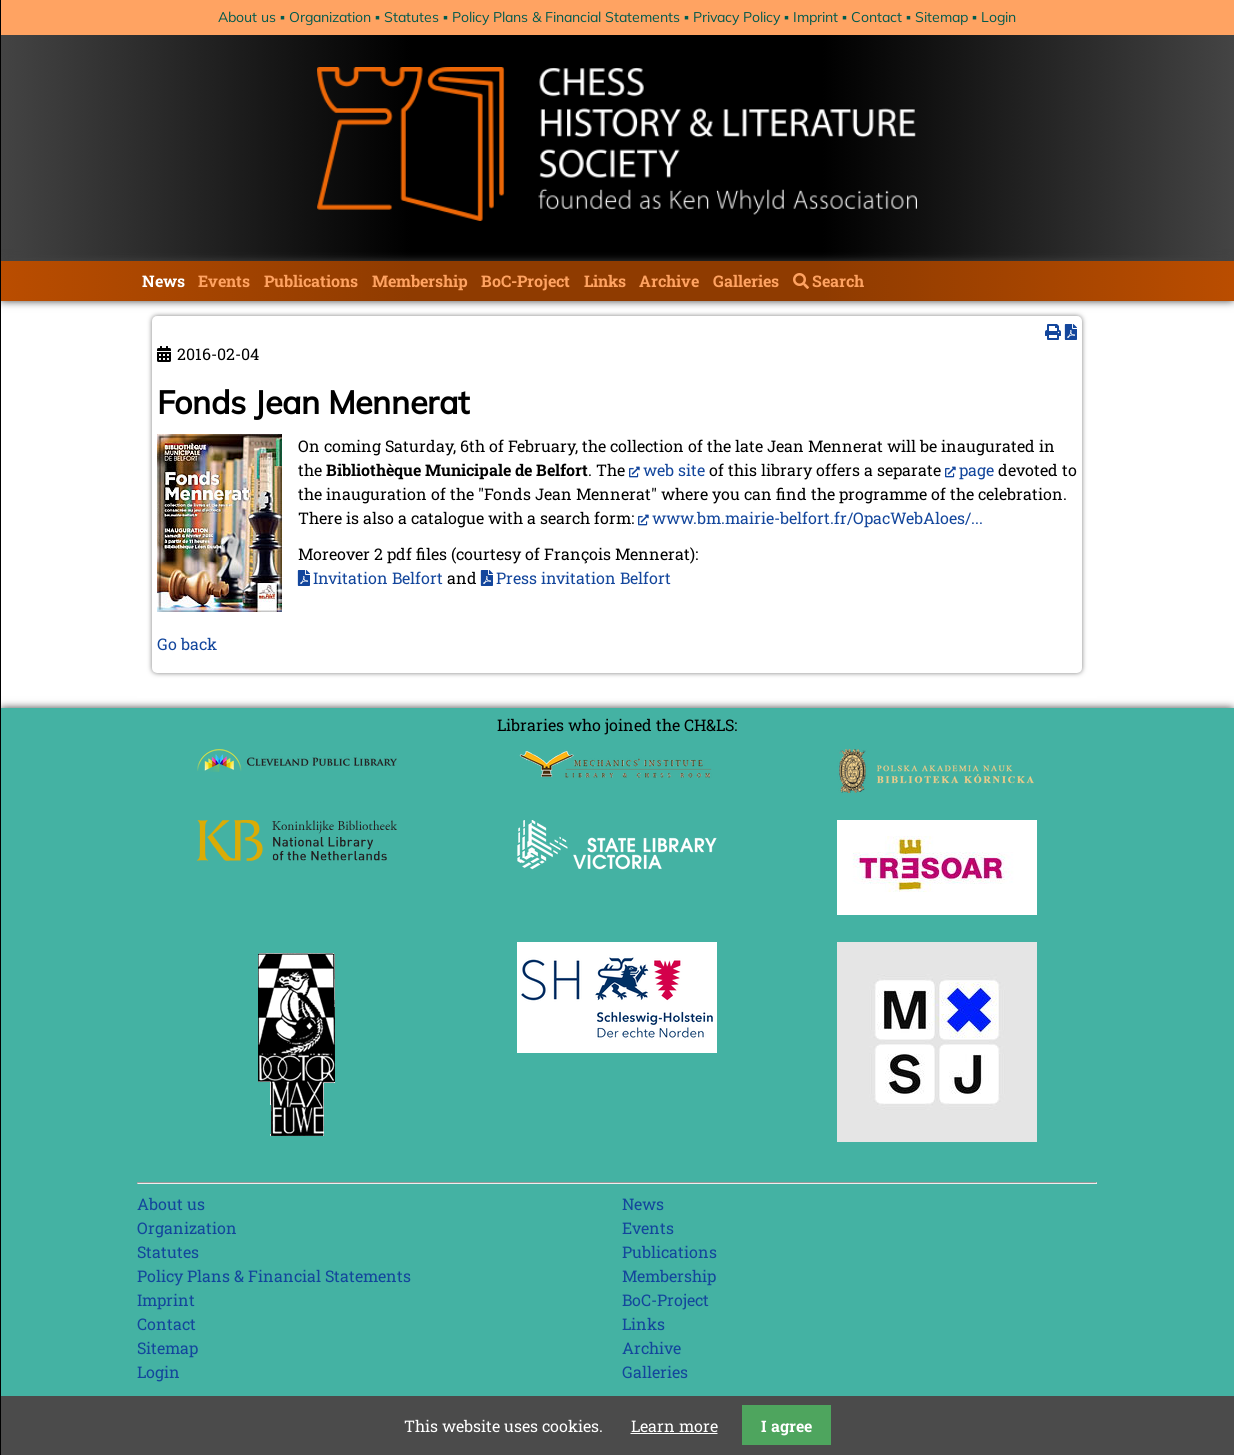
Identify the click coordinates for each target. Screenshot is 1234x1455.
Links (605, 280)
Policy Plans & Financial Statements (566, 17)
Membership (420, 280)
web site (674, 469)
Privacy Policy (736, 17)
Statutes (411, 17)
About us (247, 17)
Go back (187, 643)
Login (998, 17)
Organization (330, 17)
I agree (786, 1425)
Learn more (674, 1425)
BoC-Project (525, 280)
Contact (876, 17)
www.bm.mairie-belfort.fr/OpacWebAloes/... (817, 517)
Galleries (746, 280)
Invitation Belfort (378, 577)
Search (838, 280)
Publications (311, 280)
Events (224, 280)
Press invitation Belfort (583, 577)
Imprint (815, 17)
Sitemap (941, 17)
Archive (669, 280)
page (976, 469)
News (163, 280)
